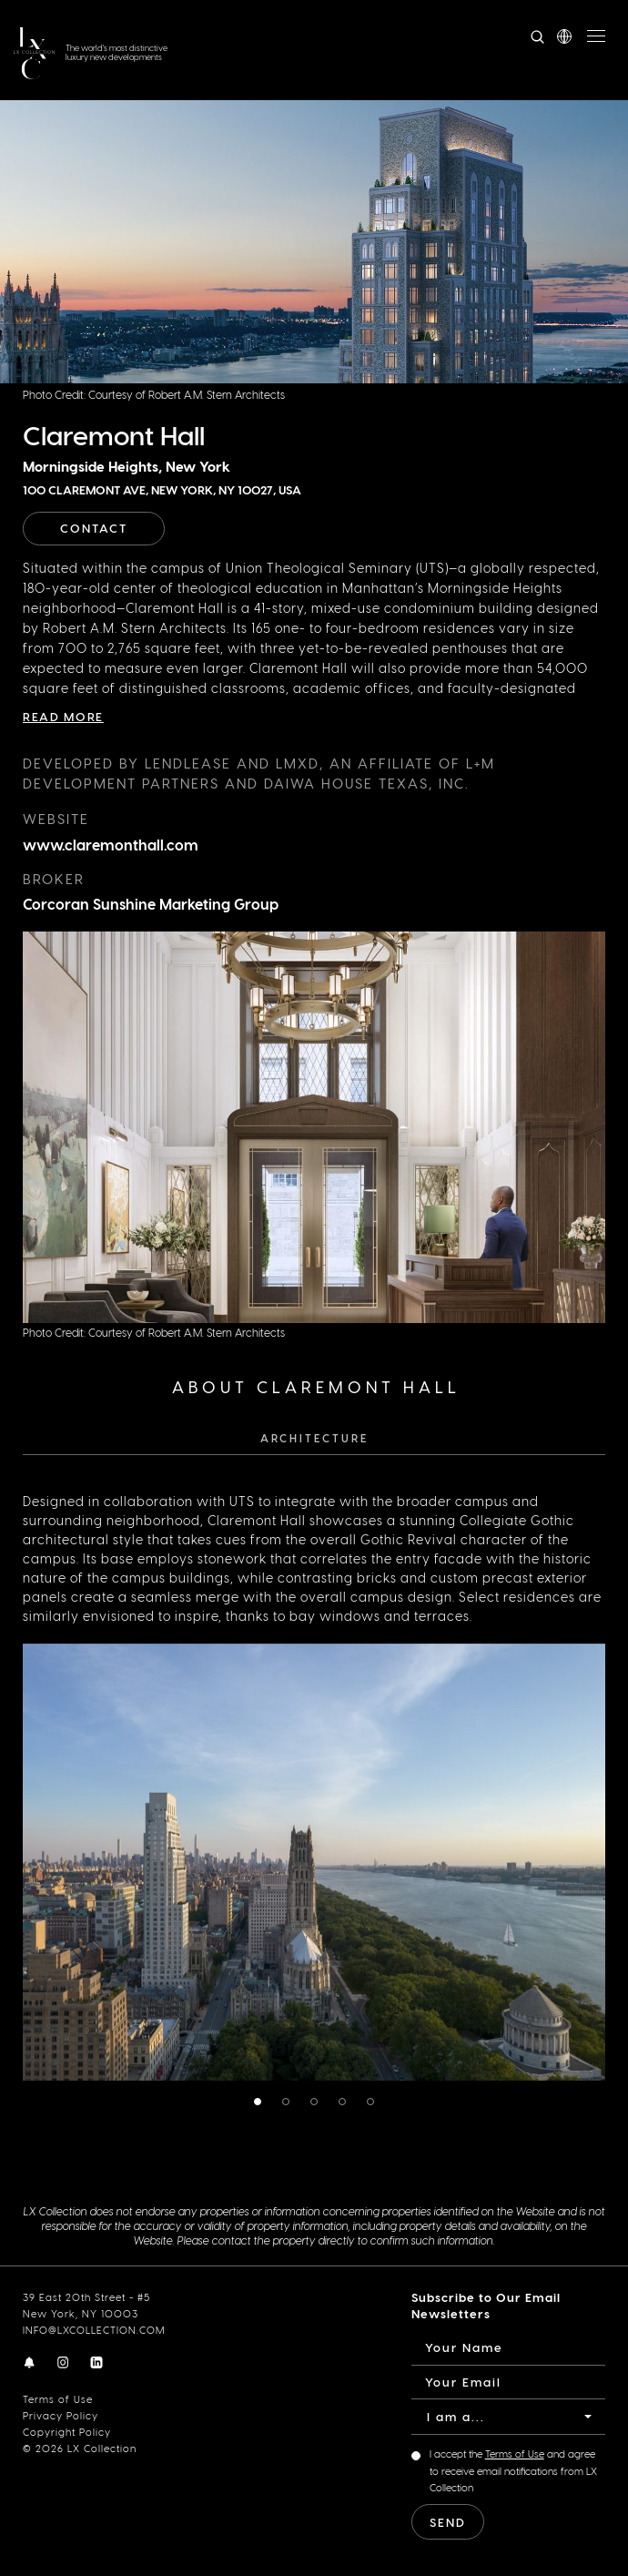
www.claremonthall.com (110, 844)
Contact (93, 528)
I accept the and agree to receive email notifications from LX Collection (513, 2470)
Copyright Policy (67, 2432)
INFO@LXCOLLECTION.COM (94, 2330)
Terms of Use (58, 2399)
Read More (63, 716)
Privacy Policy (60, 2415)
